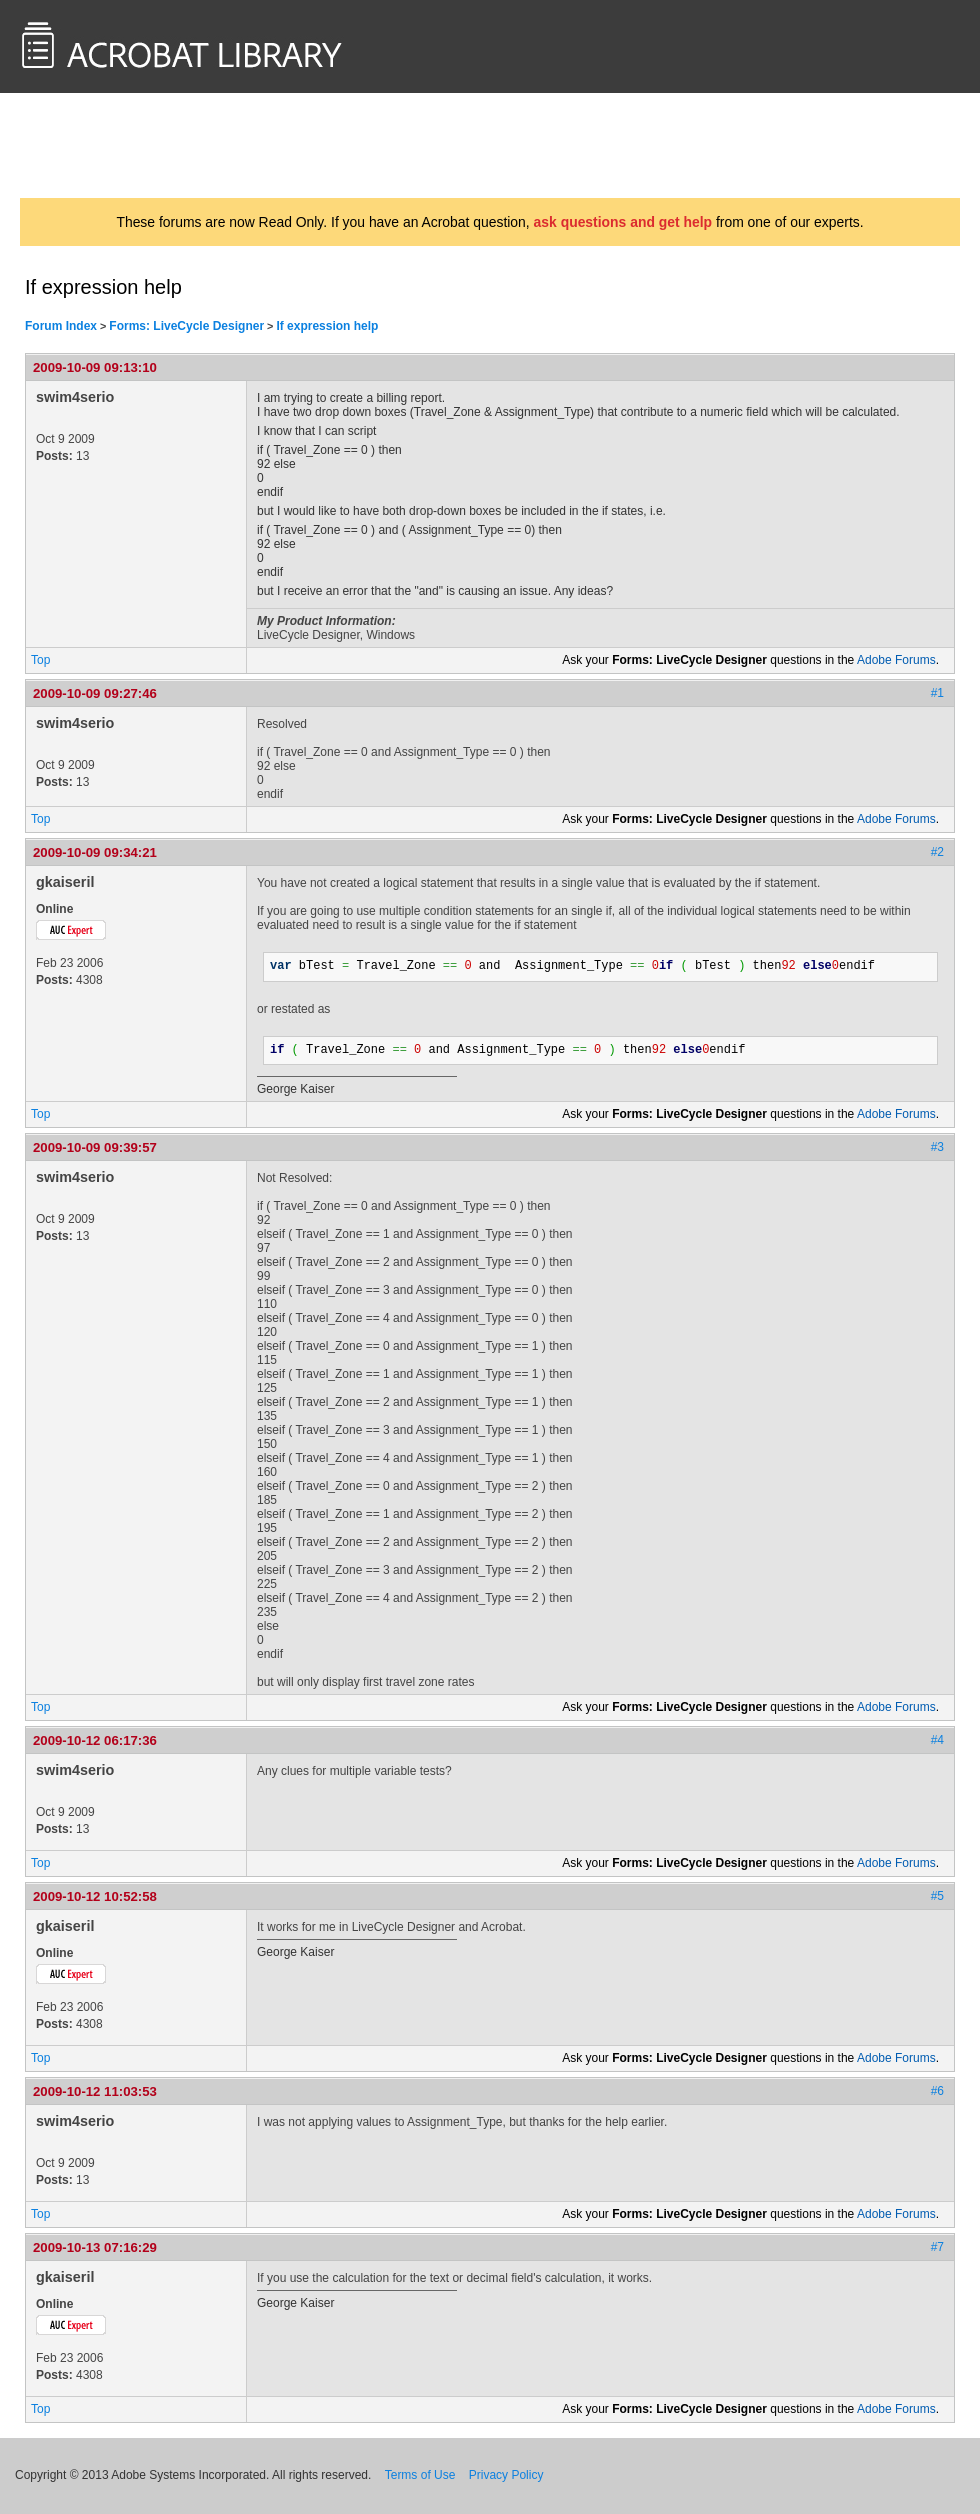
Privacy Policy (506, 2475)
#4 (937, 1740)
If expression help (327, 326)
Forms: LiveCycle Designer (186, 326)
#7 (937, 2247)
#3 (937, 1147)
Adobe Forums (896, 660)
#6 (937, 2091)
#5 (937, 1896)
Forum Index (61, 326)
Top (40, 660)
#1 (937, 693)
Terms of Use (420, 2475)
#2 (937, 852)
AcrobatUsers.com (98, 145)
